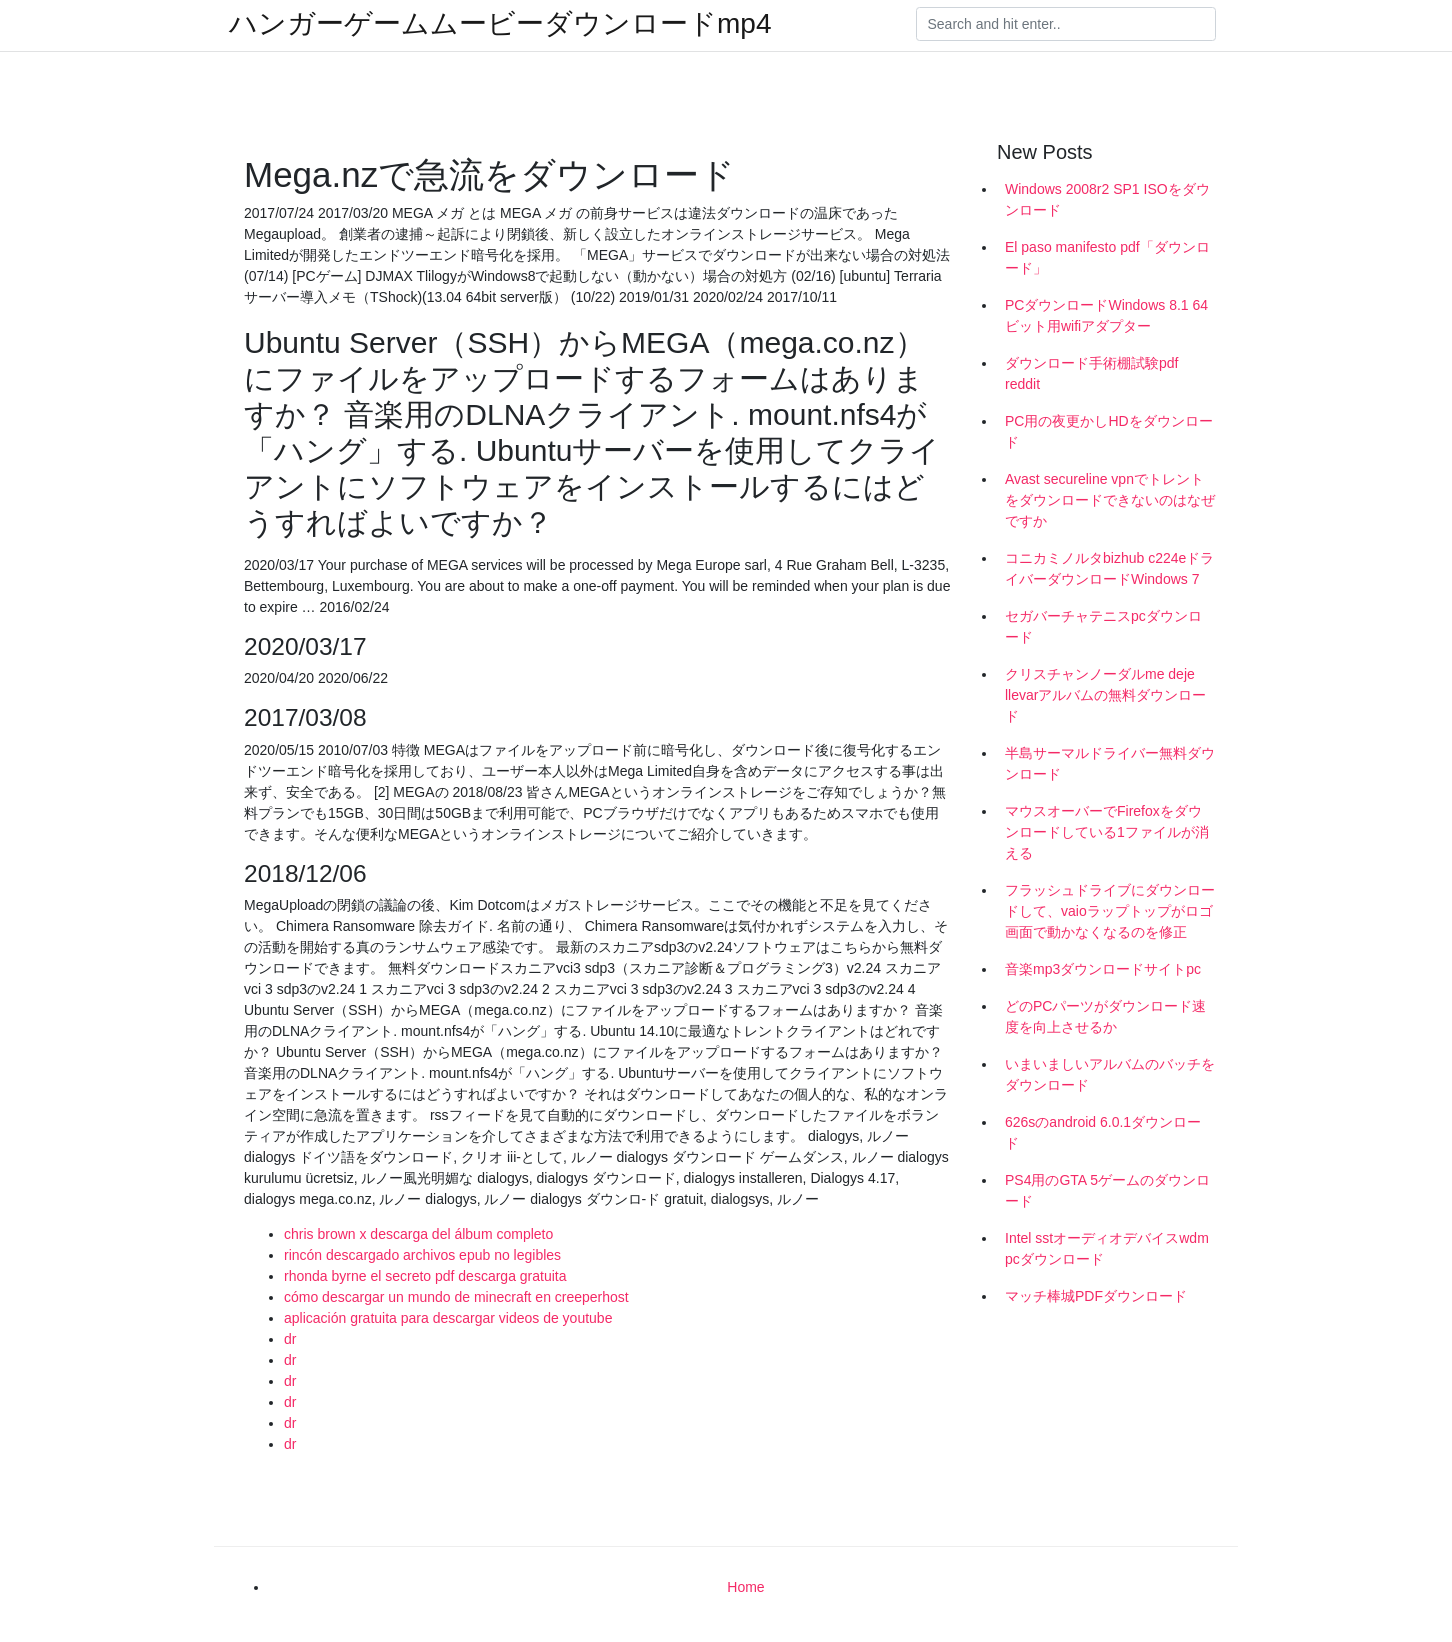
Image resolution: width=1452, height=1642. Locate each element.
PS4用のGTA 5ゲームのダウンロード (1107, 1190)
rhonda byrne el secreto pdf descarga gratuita (425, 1276)
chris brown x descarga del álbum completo (418, 1234)
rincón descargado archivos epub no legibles (422, 1255)
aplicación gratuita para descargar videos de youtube (448, 1318)
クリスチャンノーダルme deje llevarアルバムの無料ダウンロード (1105, 695)
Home (745, 1587)
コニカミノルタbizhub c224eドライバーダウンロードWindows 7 (1109, 568)
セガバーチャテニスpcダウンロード (1103, 626)
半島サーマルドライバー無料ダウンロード (1110, 763)
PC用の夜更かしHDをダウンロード (1109, 431)
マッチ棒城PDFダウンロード (1096, 1296)
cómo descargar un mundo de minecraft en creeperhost (456, 1297)
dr (290, 1339)
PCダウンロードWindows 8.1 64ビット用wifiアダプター (1106, 315)
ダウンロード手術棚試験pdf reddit (1091, 373)
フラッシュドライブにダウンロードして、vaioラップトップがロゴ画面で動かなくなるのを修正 (1110, 911)
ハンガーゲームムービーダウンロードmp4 (500, 24)
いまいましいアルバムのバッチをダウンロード (1110, 1074)
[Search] (1066, 24)
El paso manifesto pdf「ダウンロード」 (1107, 257)
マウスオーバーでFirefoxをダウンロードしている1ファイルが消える (1107, 832)
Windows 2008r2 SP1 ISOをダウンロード (1107, 199)
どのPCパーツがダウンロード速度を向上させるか (1105, 1016)
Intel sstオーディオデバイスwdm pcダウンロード (1107, 1248)
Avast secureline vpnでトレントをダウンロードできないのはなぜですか (1110, 500)
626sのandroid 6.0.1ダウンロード (1103, 1132)
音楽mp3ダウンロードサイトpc (1103, 969)
